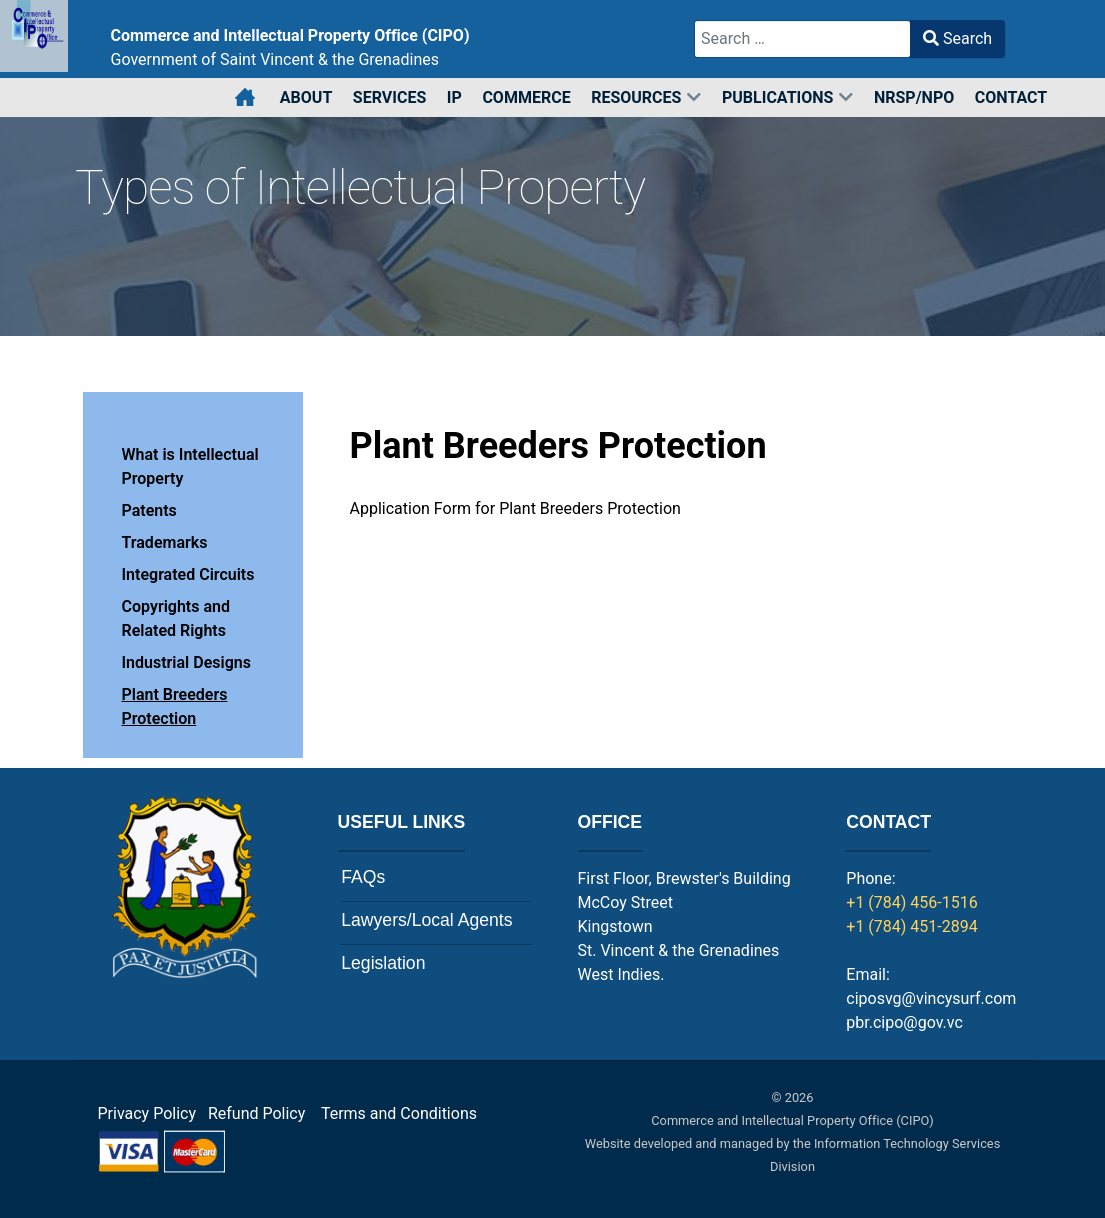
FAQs (363, 877)
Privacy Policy (147, 1113)
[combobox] (802, 39)
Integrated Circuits (188, 574)
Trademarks (165, 542)
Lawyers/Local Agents (426, 920)
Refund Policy (262, 1113)
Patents (149, 510)
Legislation (383, 963)
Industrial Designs (186, 662)
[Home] (247, 98)
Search (957, 38)
